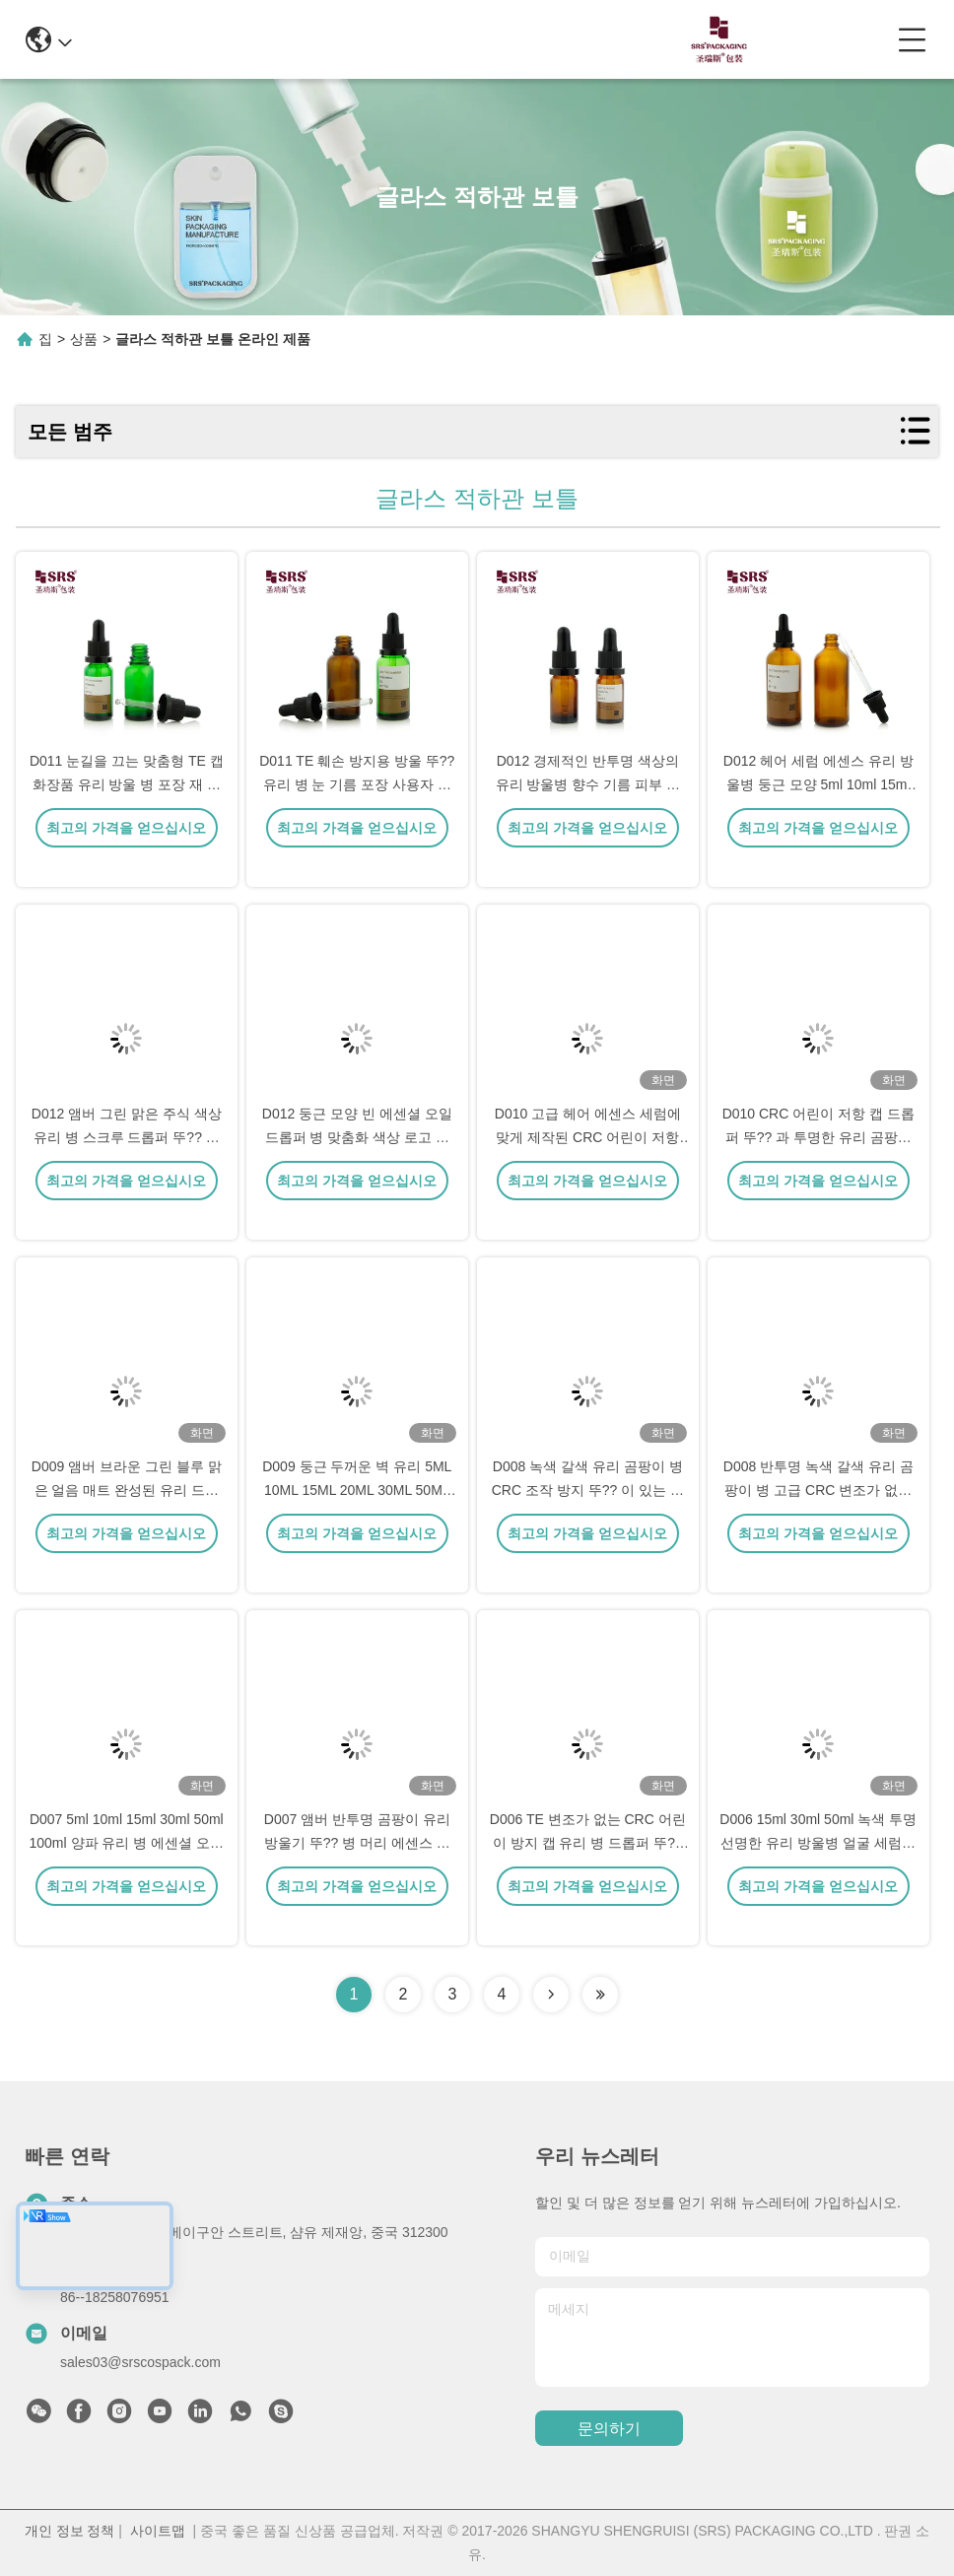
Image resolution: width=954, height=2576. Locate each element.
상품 (84, 339)
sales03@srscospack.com (140, 2362)
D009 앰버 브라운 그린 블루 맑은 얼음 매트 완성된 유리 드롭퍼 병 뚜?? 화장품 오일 (127, 1517)
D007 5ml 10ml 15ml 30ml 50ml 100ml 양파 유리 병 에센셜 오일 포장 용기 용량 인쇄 (127, 1870)
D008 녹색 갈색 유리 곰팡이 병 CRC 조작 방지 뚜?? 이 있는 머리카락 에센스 (588, 1517)
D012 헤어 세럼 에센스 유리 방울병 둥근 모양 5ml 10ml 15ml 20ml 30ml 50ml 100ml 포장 (818, 812)
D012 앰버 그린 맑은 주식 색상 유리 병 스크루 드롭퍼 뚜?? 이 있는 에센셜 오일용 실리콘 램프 (127, 1164)
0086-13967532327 (453, 39)
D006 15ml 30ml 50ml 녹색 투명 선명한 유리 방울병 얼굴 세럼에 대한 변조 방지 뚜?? (818, 1870)
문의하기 (609, 2428)
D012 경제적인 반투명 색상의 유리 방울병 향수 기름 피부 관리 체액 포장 (588, 812)
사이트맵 (157, 2531)
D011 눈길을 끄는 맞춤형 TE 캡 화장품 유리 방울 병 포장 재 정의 (127, 812)
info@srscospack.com (270, 39)
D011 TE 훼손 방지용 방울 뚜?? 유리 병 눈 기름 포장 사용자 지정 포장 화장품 (356, 812)
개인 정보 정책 (70, 2531)
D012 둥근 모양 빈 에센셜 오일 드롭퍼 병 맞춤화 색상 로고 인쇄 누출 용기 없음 (357, 1164)
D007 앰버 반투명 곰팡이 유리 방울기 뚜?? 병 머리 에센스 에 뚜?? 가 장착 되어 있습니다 (357, 1870)
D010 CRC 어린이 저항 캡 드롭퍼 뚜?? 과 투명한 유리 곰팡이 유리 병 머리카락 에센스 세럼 (818, 1164)
